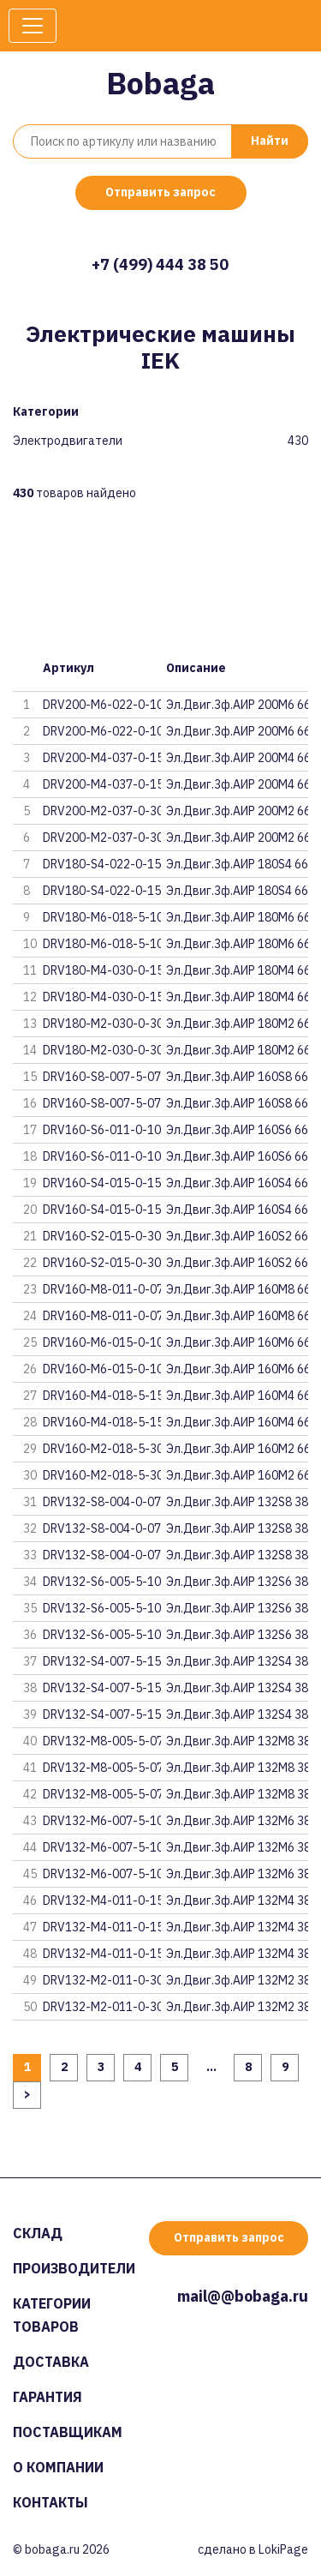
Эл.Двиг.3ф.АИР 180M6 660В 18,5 (237, 917)
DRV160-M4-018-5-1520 (110, 1395)
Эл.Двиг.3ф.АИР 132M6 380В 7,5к (237, 1820)
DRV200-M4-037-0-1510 (110, 784)
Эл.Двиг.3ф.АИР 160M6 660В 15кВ (237, 1342)
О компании (58, 2467)
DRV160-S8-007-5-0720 (109, 1076)
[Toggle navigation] (32, 26)
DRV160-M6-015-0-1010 (110, 1369)
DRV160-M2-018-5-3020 (110, 1448)
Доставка (51, 2361)
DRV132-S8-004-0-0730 (109, 1502)
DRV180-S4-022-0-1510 (109, 890)
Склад (37, 2233)
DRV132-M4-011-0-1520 (110, 1927)
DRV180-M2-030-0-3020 (110, 1023)
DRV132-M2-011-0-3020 (110, 2007)
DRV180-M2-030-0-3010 (110, 1050)
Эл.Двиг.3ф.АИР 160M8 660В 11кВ (237, 1289)
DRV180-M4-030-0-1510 (110, 997)
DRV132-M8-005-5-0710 (110, 1794)
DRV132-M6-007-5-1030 (110, 1820)
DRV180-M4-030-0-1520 (110, 970)
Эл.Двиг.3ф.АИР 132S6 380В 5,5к (237, 1581)
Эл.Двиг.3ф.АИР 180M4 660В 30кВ (237, 970)
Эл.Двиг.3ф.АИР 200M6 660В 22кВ (237, 704)
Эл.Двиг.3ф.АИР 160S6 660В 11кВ (237, 1130)
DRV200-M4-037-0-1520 (110, 758)
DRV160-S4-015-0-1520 (109, 1183)
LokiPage (283, 2549)
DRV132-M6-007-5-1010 (110, 1874)
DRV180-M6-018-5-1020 (110, 917)
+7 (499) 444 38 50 (160, 264)
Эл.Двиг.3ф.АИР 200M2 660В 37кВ (237, 811)
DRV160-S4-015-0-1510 (109, 1209)
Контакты (50, 2502)
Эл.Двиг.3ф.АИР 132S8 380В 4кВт (237, 1502)
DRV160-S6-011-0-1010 (109, 1156)
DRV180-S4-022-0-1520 (109, 864)
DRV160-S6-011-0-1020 (109, 1130)
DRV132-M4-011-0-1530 (110, 1900)
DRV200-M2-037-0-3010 (110, 837)
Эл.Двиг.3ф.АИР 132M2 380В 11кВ (237, 1980)
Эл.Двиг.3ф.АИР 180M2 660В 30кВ (237, 1023)
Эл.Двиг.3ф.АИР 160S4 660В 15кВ (237, 1183)
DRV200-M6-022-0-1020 (110, 704)
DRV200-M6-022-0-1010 (110, 731)
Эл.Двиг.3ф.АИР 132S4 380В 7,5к (237, 1661)
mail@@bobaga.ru (242, 2296)
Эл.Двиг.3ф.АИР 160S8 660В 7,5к (237, 1076)
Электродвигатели (67, 441)
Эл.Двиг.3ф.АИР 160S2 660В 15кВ (237, 1236)
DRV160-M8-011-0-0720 (110, 1289)
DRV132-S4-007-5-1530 (109, 1661)
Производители (74, 2268)
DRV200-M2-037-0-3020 (110, 811)
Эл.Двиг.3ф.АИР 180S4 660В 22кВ (237, 864)
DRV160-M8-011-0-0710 (110, 1316)
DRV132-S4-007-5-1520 (109, 1688)
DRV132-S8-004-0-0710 (109, 1555)
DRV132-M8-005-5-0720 (110, 1767)
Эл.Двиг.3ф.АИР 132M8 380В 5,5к (237, 1741)
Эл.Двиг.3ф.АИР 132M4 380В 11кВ (237, 1900)
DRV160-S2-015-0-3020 (109, 1236)
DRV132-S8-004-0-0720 (109, 1528)
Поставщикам (67, 2432)
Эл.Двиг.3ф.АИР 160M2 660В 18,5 (237, 1448)
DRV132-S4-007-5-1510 (109, 1714)
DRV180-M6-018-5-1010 (110, 944)
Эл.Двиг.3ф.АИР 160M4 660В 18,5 (237, 1395)
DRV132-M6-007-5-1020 (110, 1847)
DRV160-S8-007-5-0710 (109, 1103)
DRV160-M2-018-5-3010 (110, 1475)
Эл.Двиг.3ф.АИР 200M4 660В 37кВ (237, 758)
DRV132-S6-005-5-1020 (109, 1608)
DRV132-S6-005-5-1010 (109, 1634)
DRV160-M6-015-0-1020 (110, 1342)
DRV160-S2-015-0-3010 (109, 1262)
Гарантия (47, 2396)
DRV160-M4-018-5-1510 (110, 1422)
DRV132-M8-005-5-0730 (110, 1741)
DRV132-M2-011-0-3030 (110, 1980)
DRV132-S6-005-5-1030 (109, 1581)
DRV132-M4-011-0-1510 (110, 1953)
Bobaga (160, 83)
